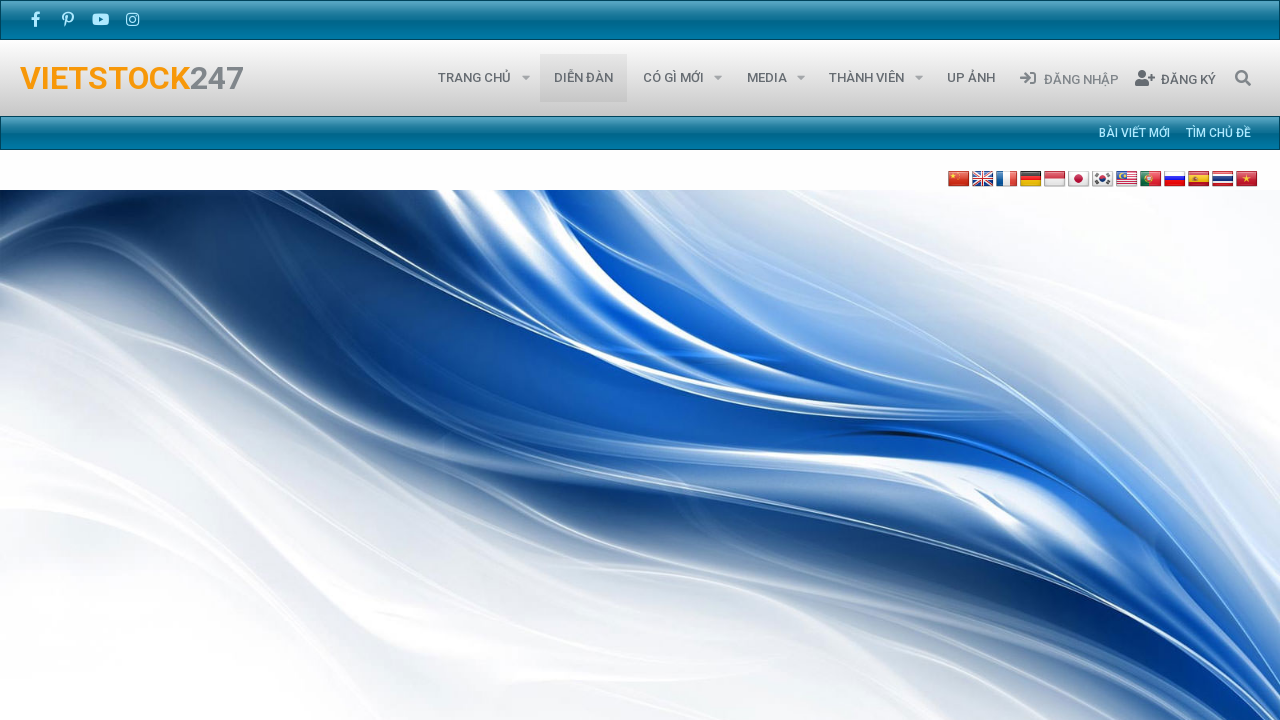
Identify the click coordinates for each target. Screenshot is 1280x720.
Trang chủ (474, 77)
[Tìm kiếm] (1242, 78)
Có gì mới (673, 77)
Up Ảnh (971, 77)
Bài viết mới (1134, 133)
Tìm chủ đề (1218, 133)
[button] (525, 78)
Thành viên (866, 77)
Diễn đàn (583, 77)
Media (767, 77)
